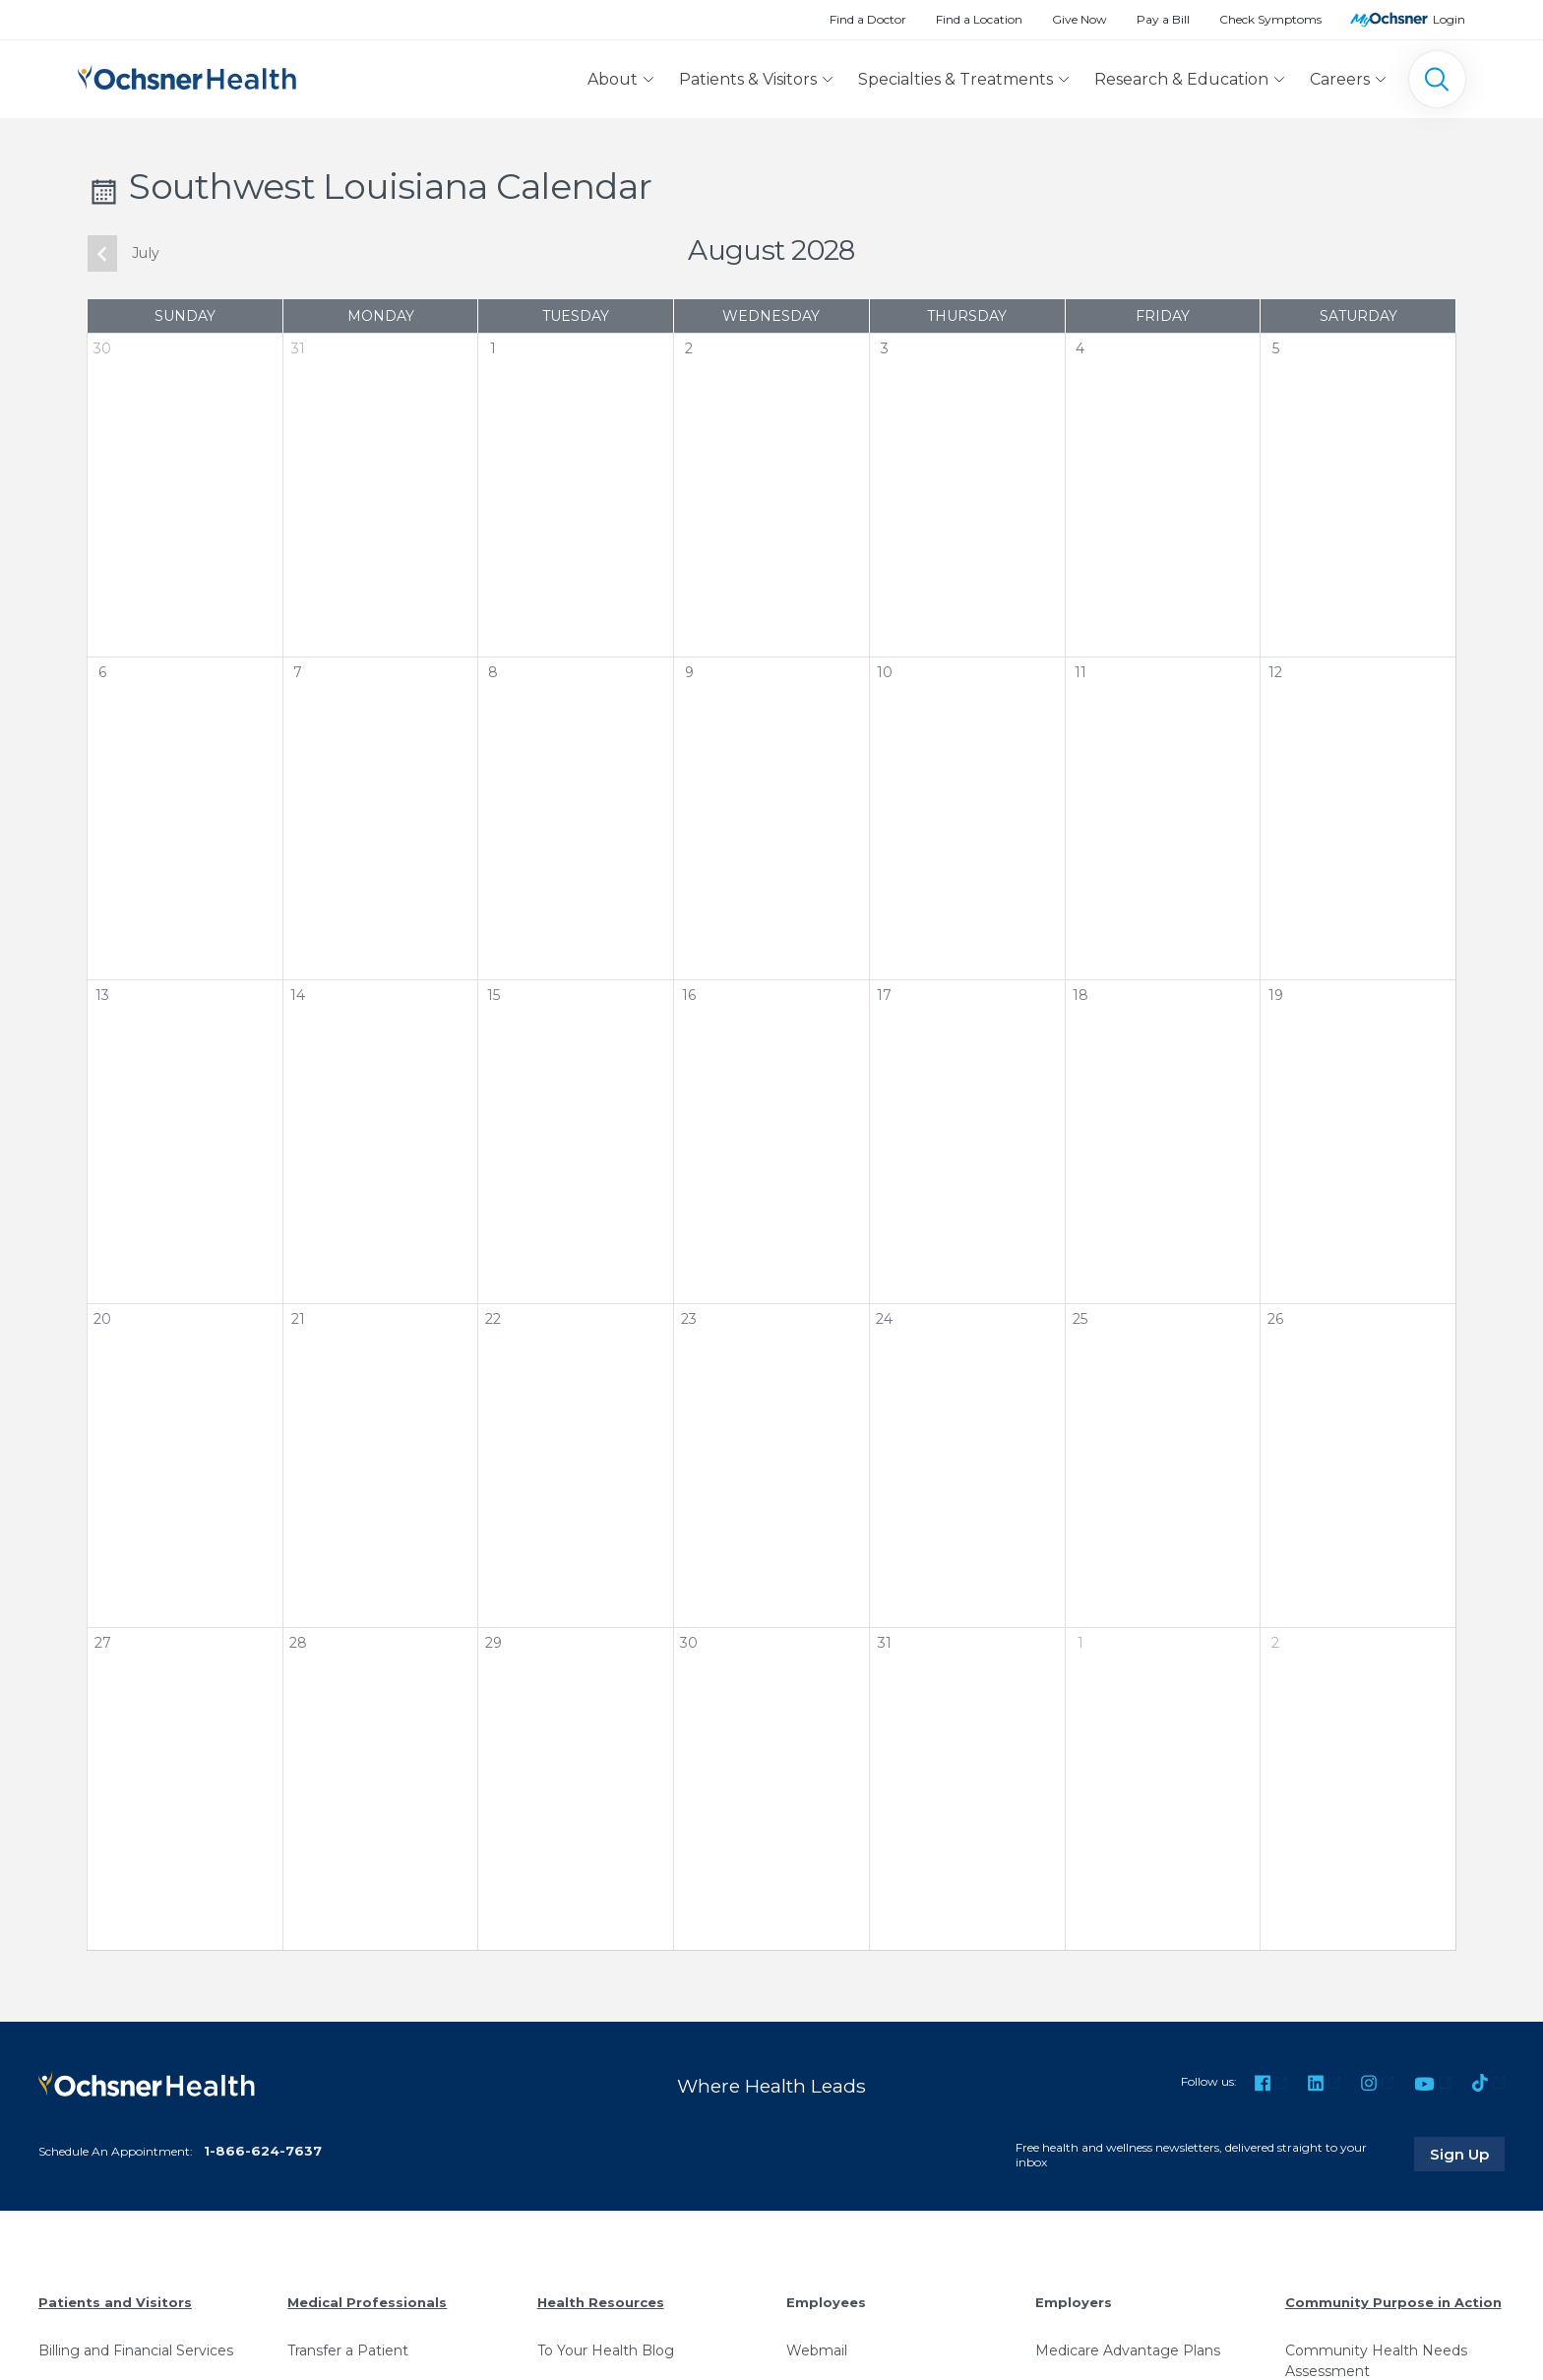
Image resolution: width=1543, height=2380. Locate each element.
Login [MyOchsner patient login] (1449, 19)
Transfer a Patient (347, 2350)
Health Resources (600, 2302)
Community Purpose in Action (1393, 2302)
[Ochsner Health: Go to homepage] (187, 75)
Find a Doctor (868, 19)
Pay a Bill (1163, 19)
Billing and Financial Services (135, 2350)
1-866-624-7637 (263, 2151)
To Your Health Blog (605, 2350)
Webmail (816, 2350)
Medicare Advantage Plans (1127, 2350)
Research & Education (1181, 79)
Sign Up (1467, 2153)
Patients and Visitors (115, 2302)
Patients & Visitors (748, 79)
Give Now (1079, 19)
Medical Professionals (367, 2302)
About (612, 79)
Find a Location (979, 19)
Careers (1340, 79)
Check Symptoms (1270, 19)
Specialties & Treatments (955, 79)
